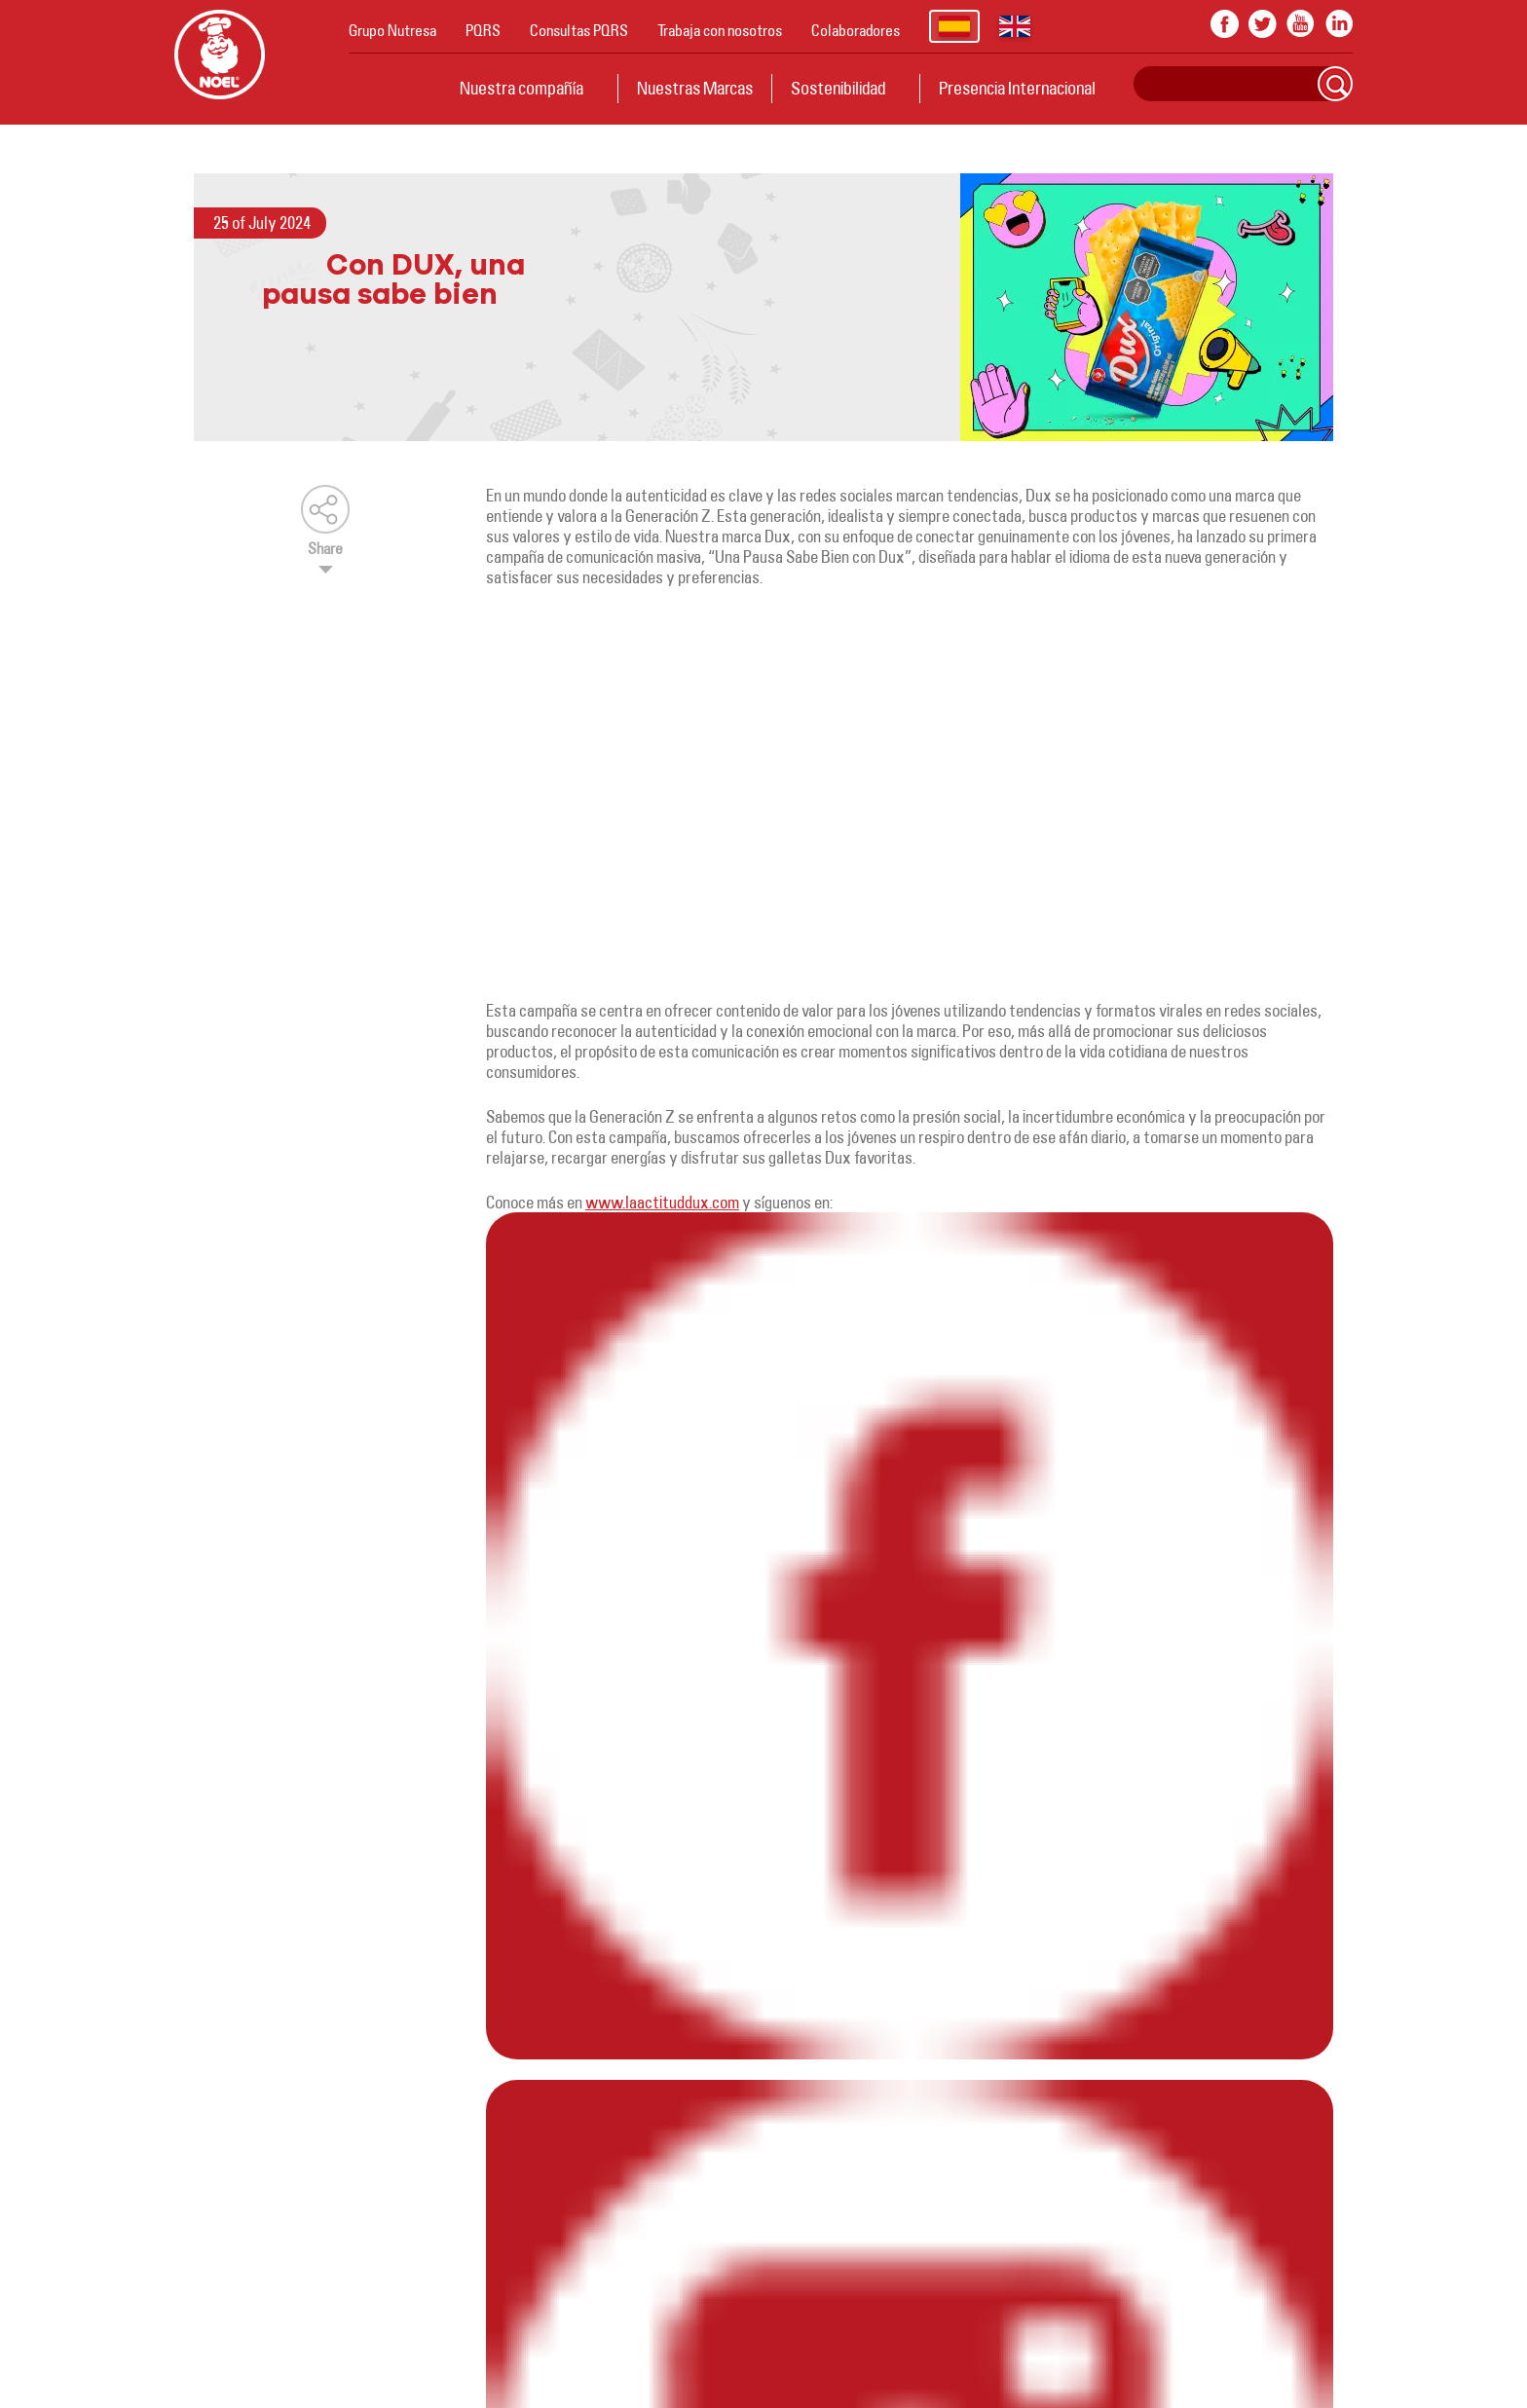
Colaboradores (855, 30)
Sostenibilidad (838, 87)
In (1338, 24)
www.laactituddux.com (662, 1202)
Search (1335, 83)
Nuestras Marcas (695, 87)
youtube (1300, 24)
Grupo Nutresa (392, 30)
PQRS (483, 30)
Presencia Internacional (1017, 87)
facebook (1224, 24)
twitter (1262, 24)
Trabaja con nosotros (719, 30)
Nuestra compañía (521, 87)
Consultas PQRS (579, 30)
